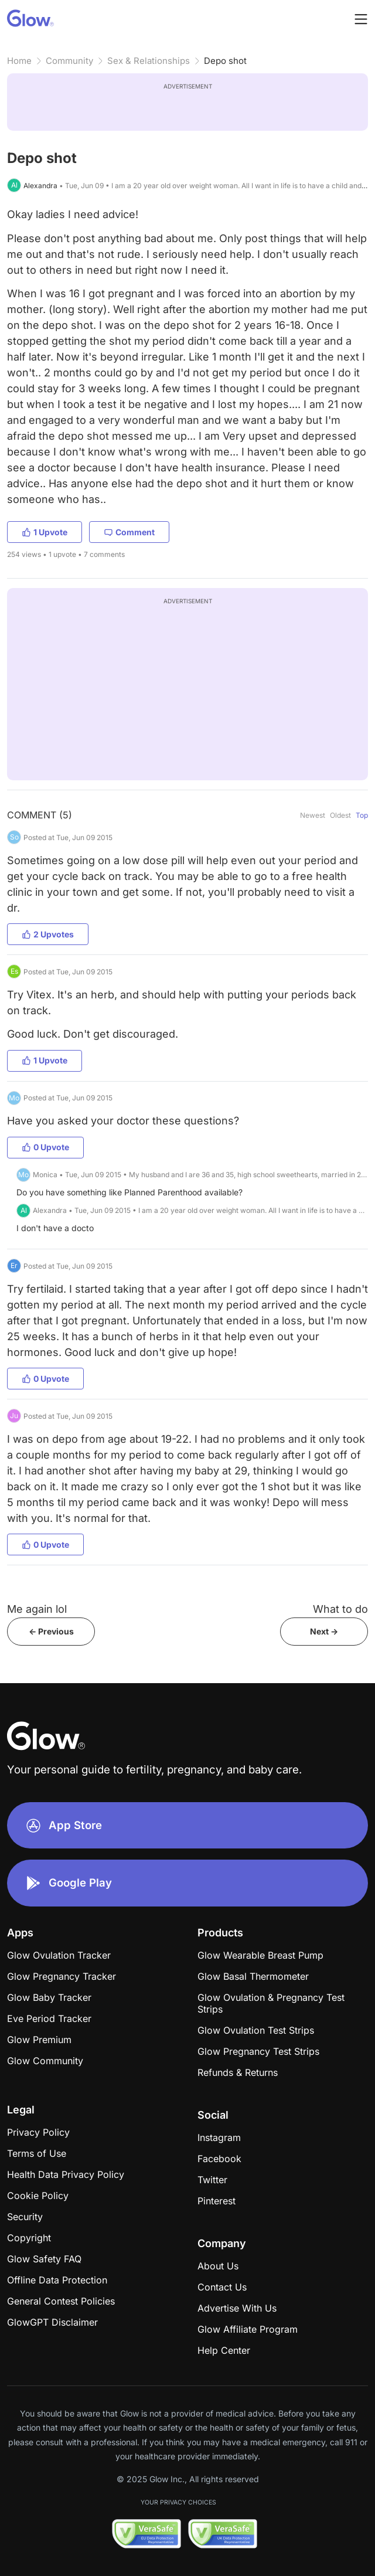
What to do (340, 1609)
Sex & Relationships (148, 60)
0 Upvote (45, 1147)
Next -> (324, 1631)
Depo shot (225, 60)
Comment (129, 532)
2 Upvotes (48, 934)
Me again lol (37, 1609)
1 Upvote (44, 532)
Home (19, 60)
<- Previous (51, 1631)
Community (69, 60)
